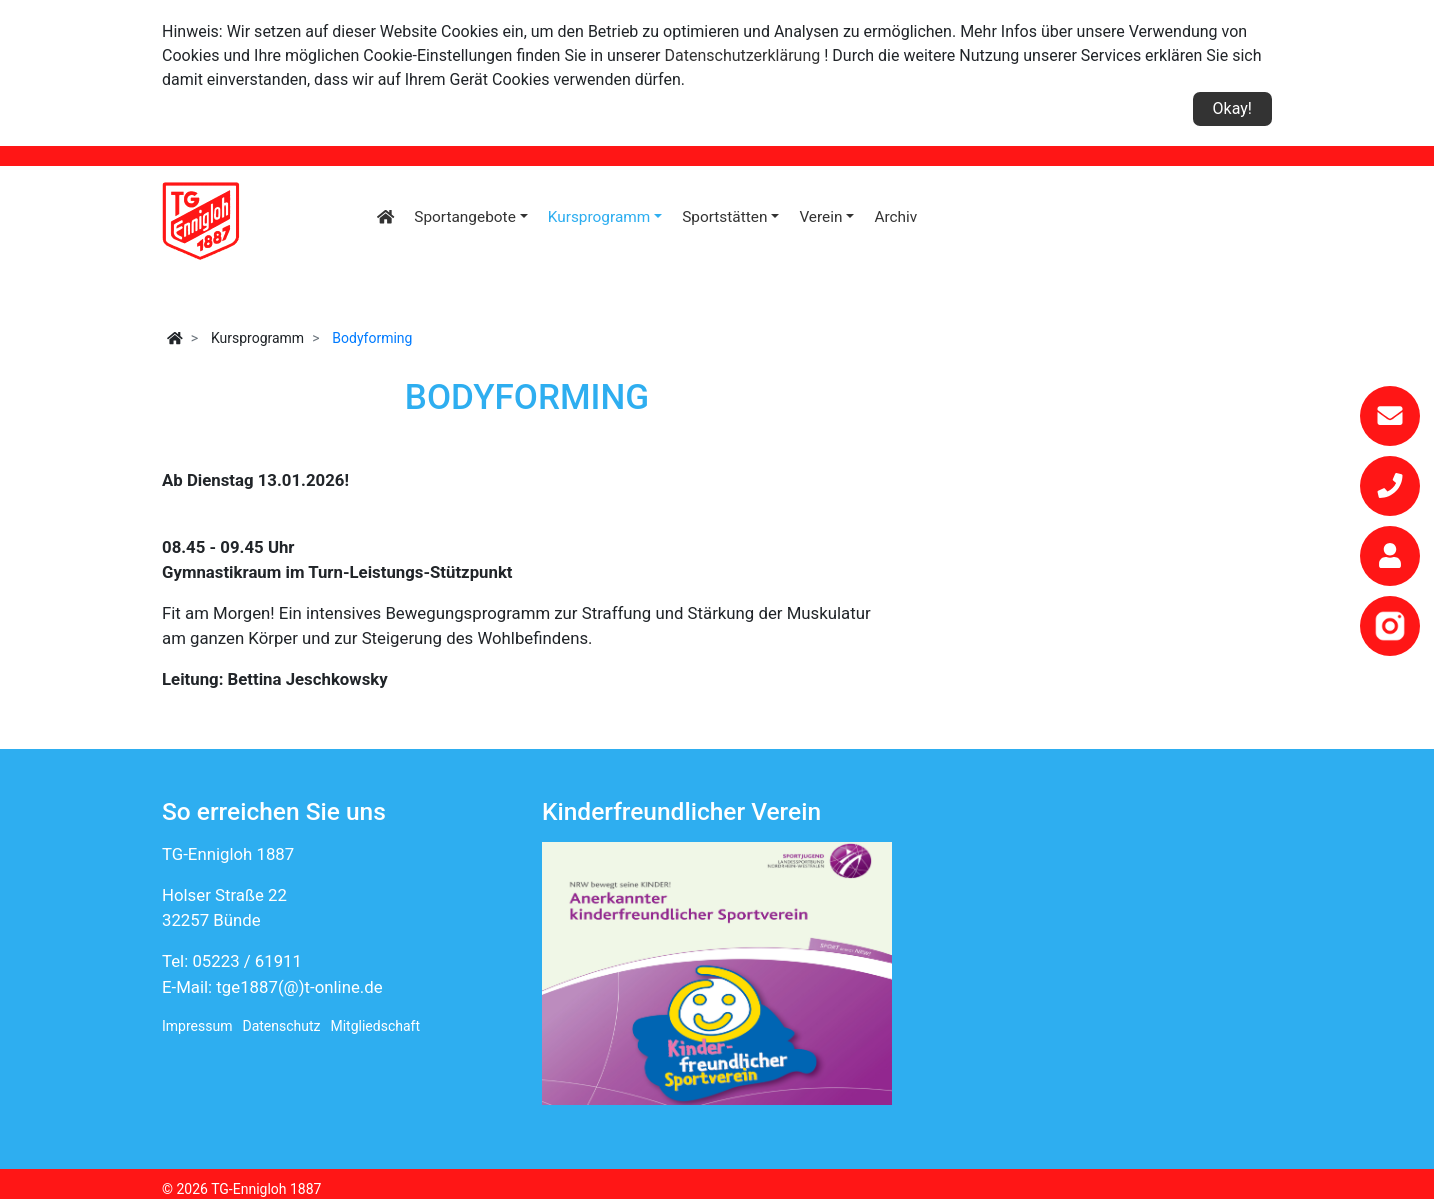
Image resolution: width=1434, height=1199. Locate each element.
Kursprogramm (599, 217)
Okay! (1232, 108)
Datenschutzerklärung (743, 55)
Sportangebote (464, 217)
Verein (820, 217)
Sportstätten (724, 217)
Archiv (895, 217)
